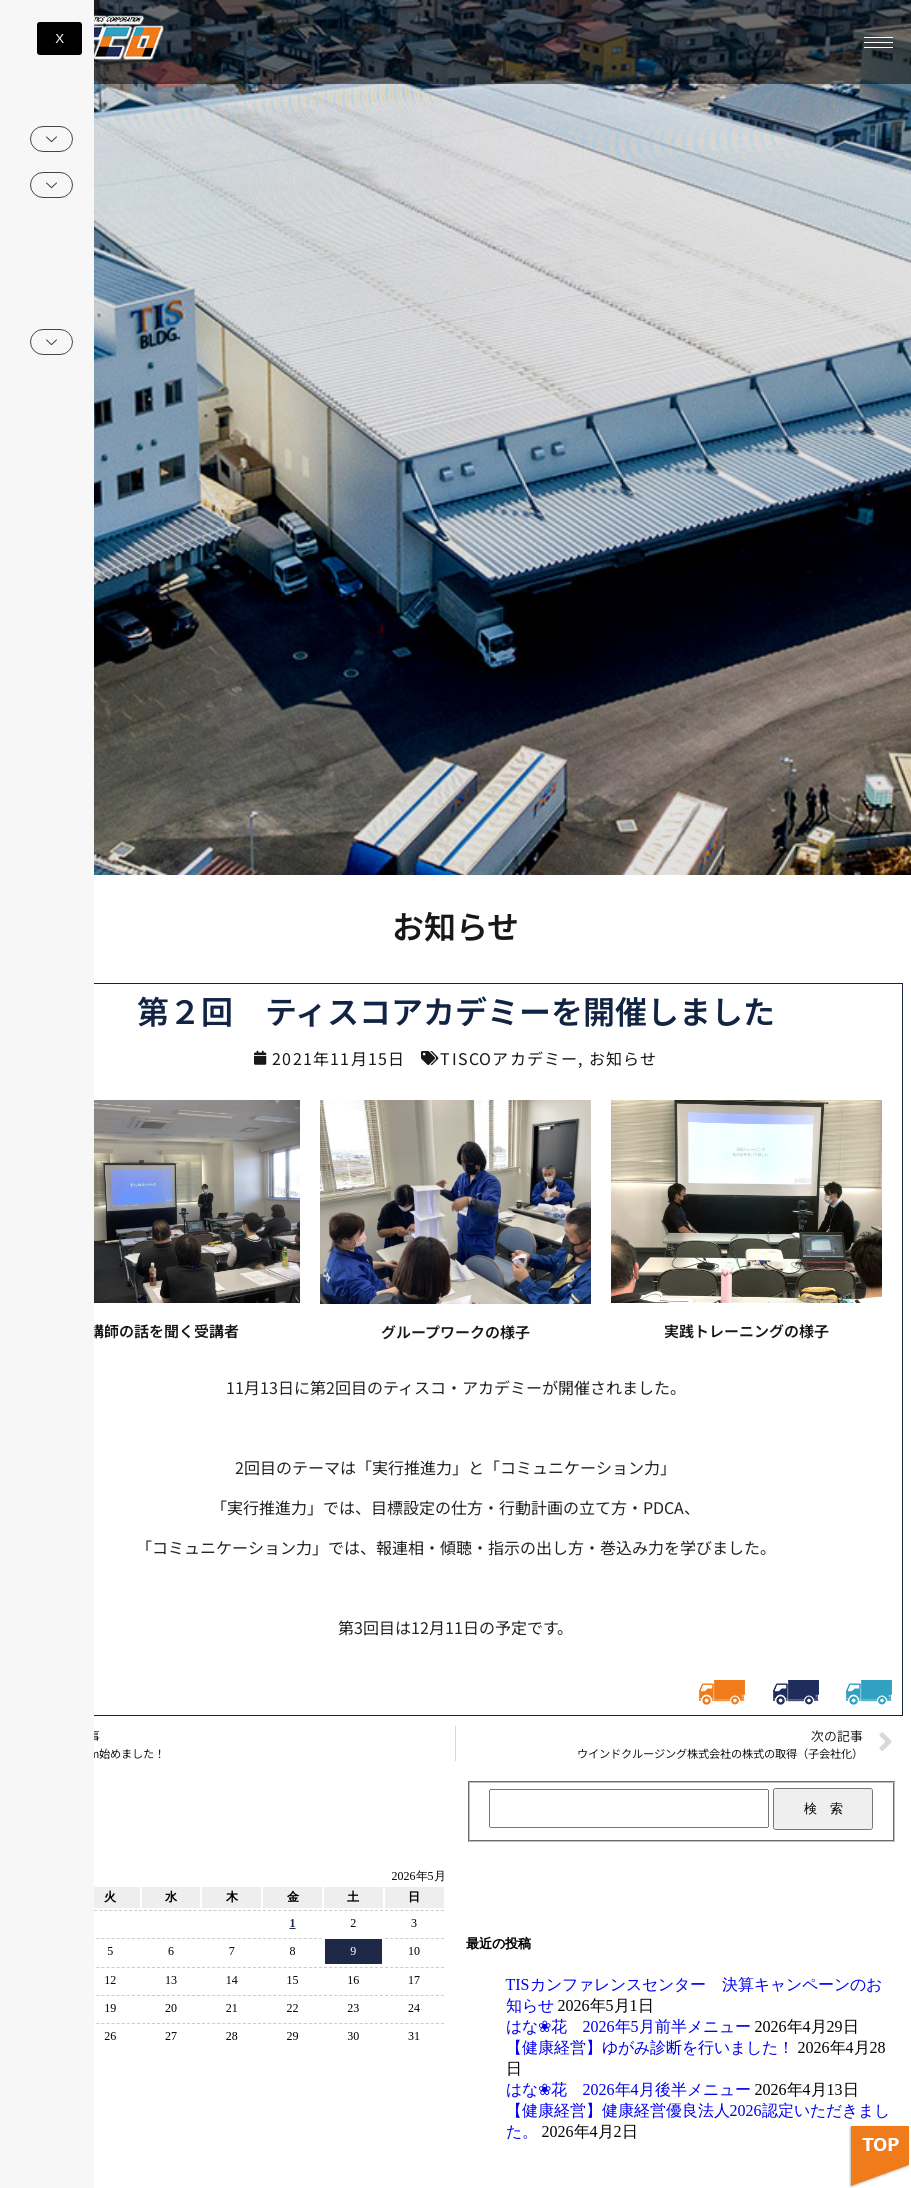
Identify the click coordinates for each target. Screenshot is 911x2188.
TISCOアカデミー (509, 1058)
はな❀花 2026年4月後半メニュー (628, 2089)
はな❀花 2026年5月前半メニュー (628, 2026)
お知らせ (623, 1058)
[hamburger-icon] (878, 42)
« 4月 (36, 2060)
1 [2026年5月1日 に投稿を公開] (293, 1923)
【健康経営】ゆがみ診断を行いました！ (650, 2047)
